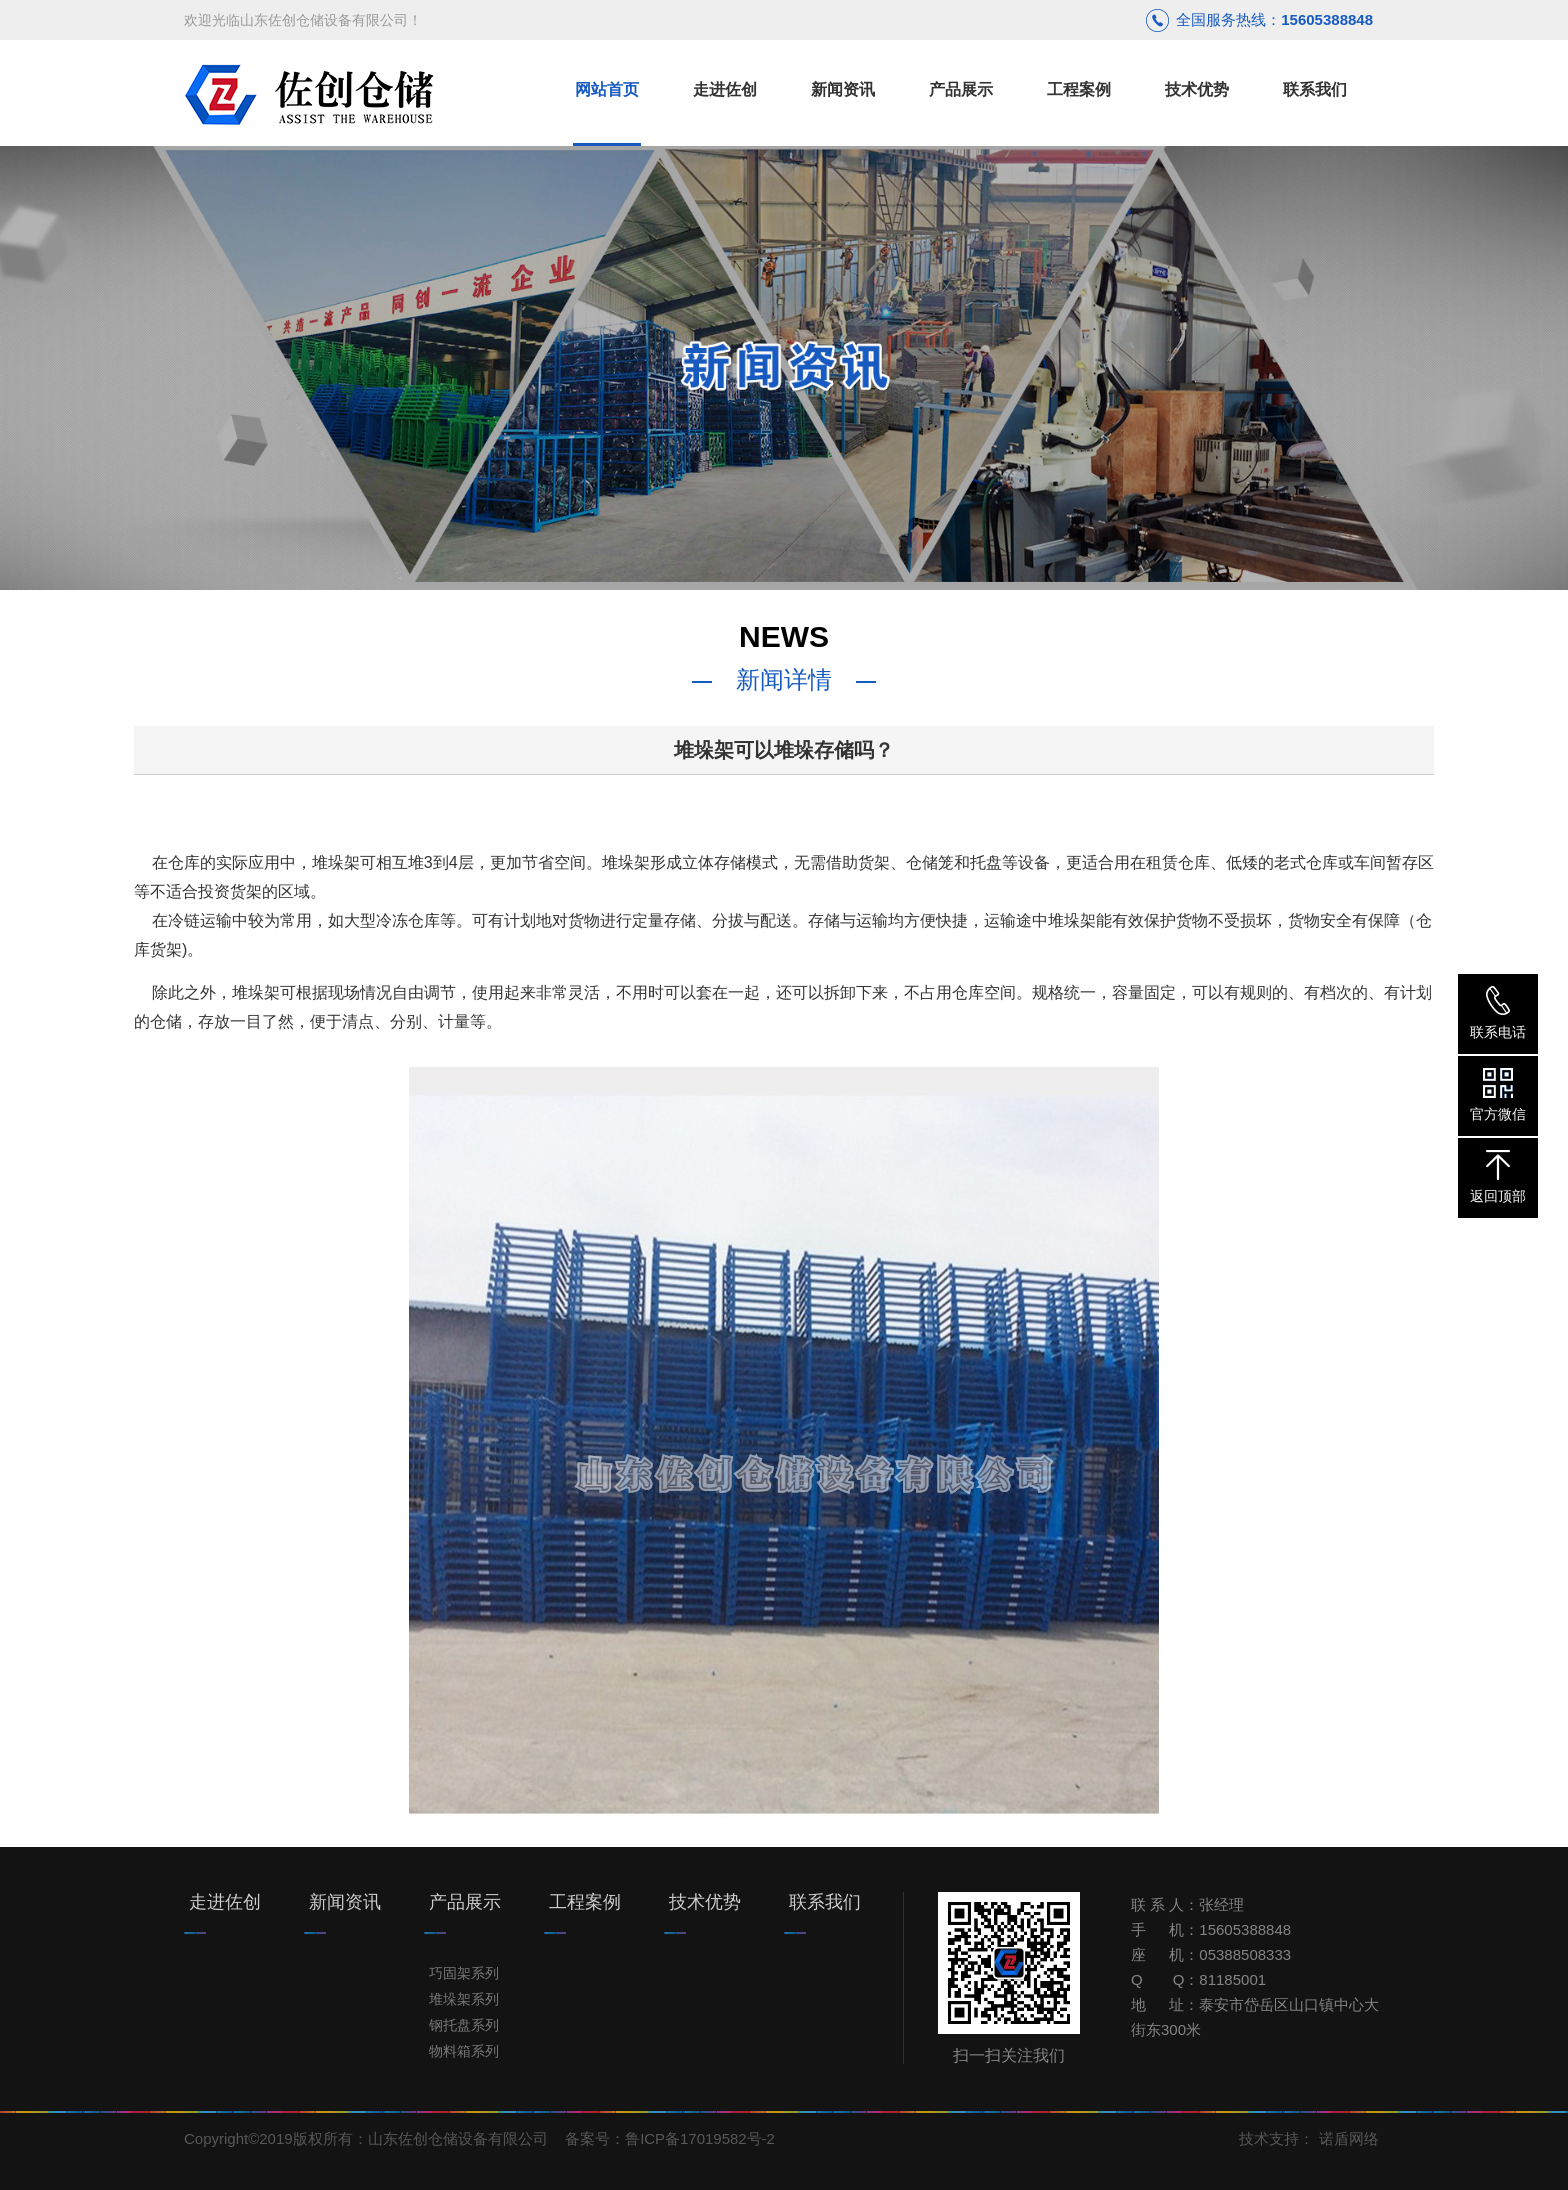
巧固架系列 (464, 1973)
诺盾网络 (1349, 2138)
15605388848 (1327, 19)
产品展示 (465, 1902)
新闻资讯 (345, 1902)
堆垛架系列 (464, 1999)
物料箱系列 (464, 2051)
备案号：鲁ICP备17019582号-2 (670, 2138)
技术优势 (705, 1902)
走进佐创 (225, 1902)
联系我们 (825, 1902)
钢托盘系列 (464, 2025)
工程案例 (585, 1902)
